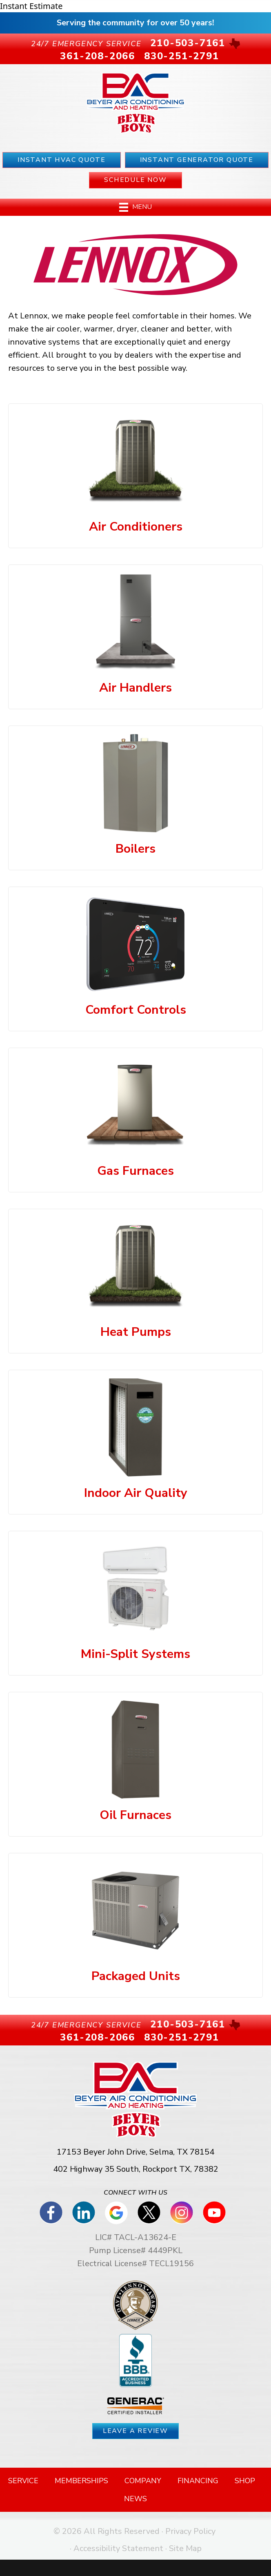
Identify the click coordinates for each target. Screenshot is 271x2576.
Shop (245, 2481)
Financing (198, 2481)
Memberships (81, 2481)
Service (23, 2481)
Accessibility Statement (118, 2548)
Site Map (185, 2548)
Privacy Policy (190, 2531)
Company (142, 2481)
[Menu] (135, 207)
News (135, 2499)
